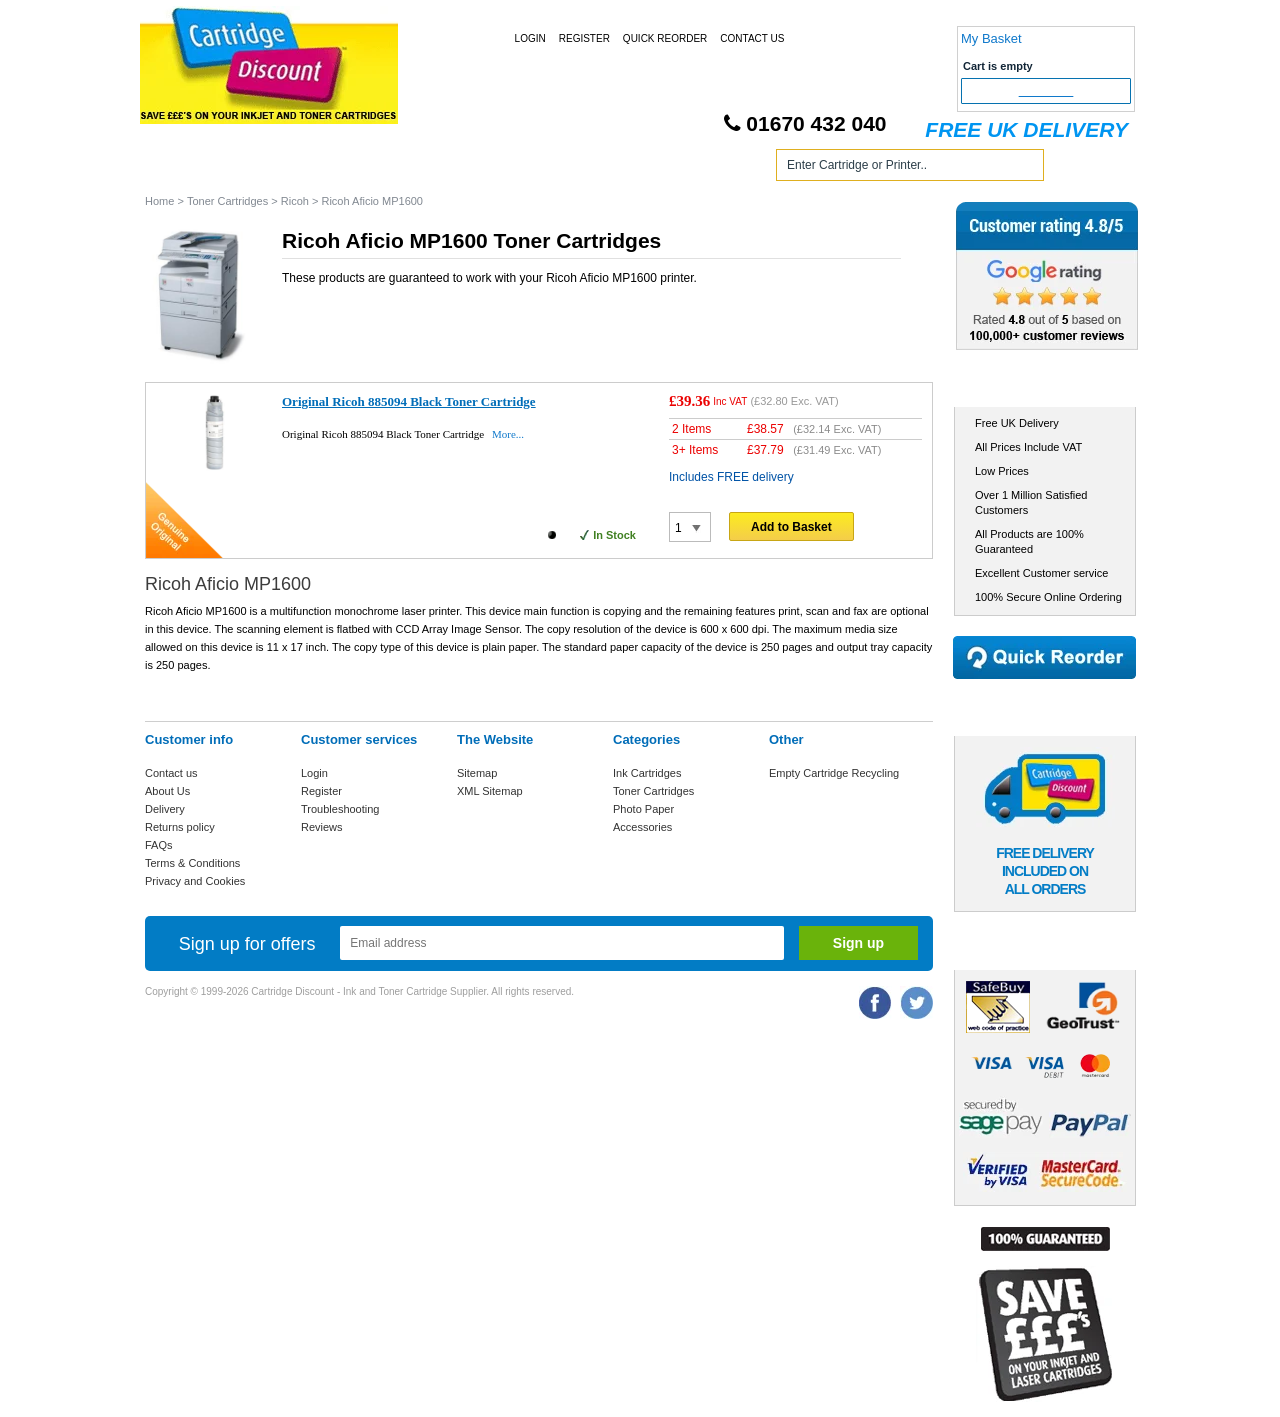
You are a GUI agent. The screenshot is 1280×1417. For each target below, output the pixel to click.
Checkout (1046, 91)
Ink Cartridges (298, 168)
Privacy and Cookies (195, 881)
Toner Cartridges (448, 168)
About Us (167, 791)
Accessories (642, 827)
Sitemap (477, 773)
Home (184, 168)
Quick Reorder (665, 38)
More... (508, 434)
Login (530, 38)
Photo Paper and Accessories (643, 168)
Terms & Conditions (192, 863)
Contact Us (752, 38)
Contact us (171, 773)
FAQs (159, 845)
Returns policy (180, 827)
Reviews (322, 827)
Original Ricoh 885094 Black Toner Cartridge (409, 401)
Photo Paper (643, 809)
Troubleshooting (340, 809)
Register (584, 38)
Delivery (165, 809)
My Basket (991, 38)
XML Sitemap (490, 791)
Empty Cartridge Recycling (834, 773)
